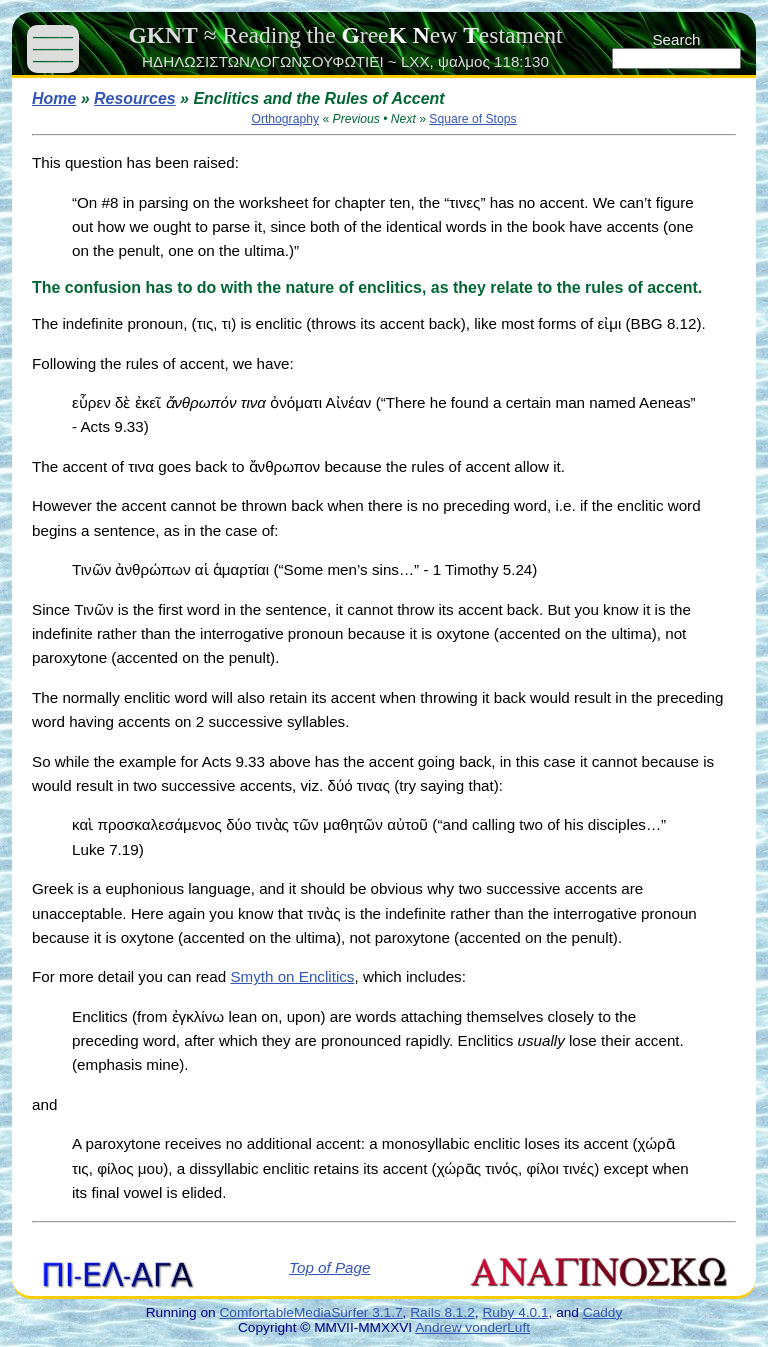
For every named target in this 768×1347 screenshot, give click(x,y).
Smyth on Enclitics (292, 976)
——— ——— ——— (53, 48)
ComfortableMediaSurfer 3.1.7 (310, 1312)
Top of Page (329, 1267)
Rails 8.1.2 (442, 1312)
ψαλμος (464, 61)
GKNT (162, 35)
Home (54, 98)
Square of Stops (472, 119)
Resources (135, 98)
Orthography (285, 119)
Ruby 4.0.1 (515, 1312)
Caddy (603, 1312)
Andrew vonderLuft (472, 1327)
